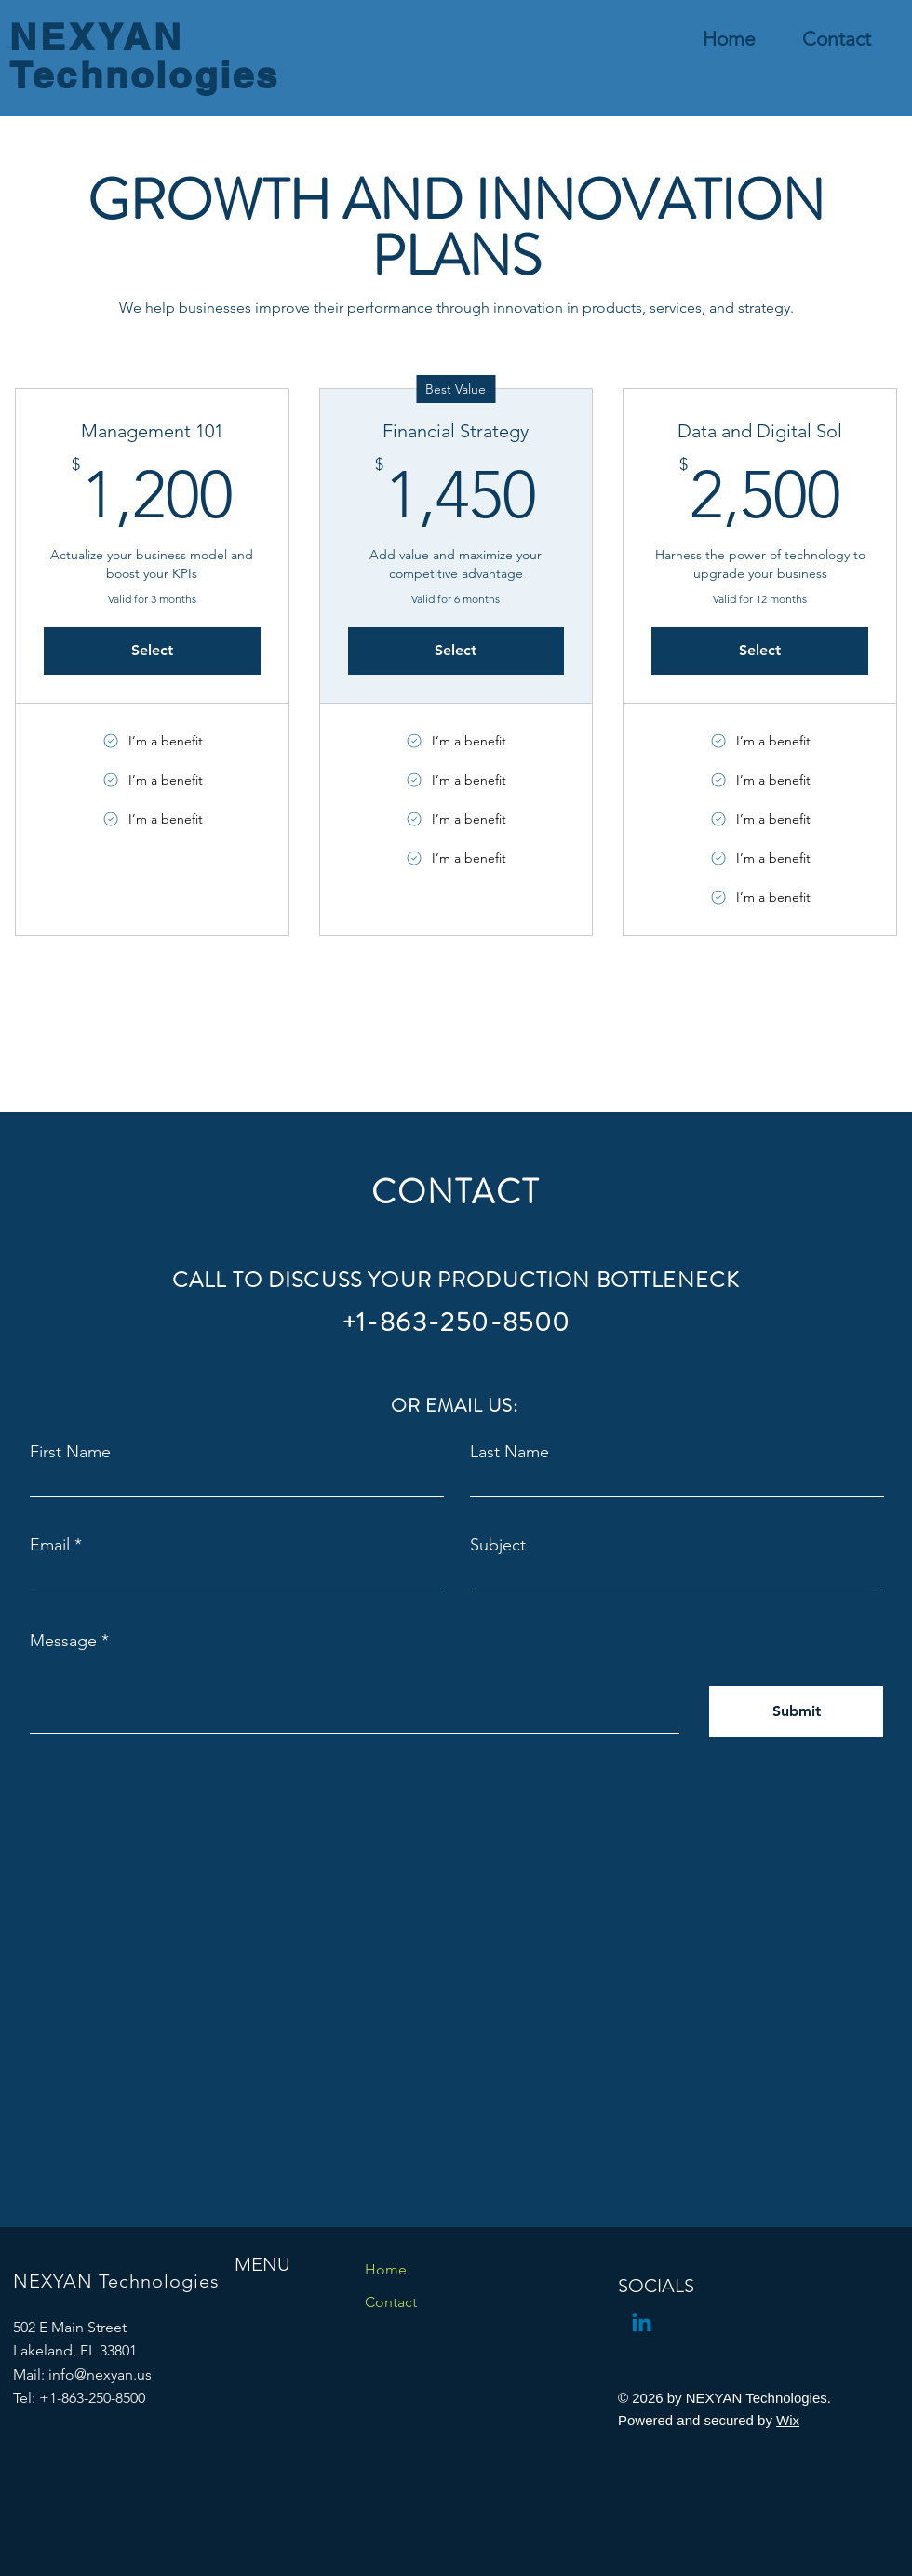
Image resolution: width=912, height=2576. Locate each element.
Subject (498, 1544)
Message (63, 1640)
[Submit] (796, 1711)
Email (50, 1544)
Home (386, 2269)
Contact (391, 2302)
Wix (787, 2420)
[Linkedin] (641, 2324)
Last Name (509, 1451)
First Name (70, 1451)
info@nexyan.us (100, 2374)
